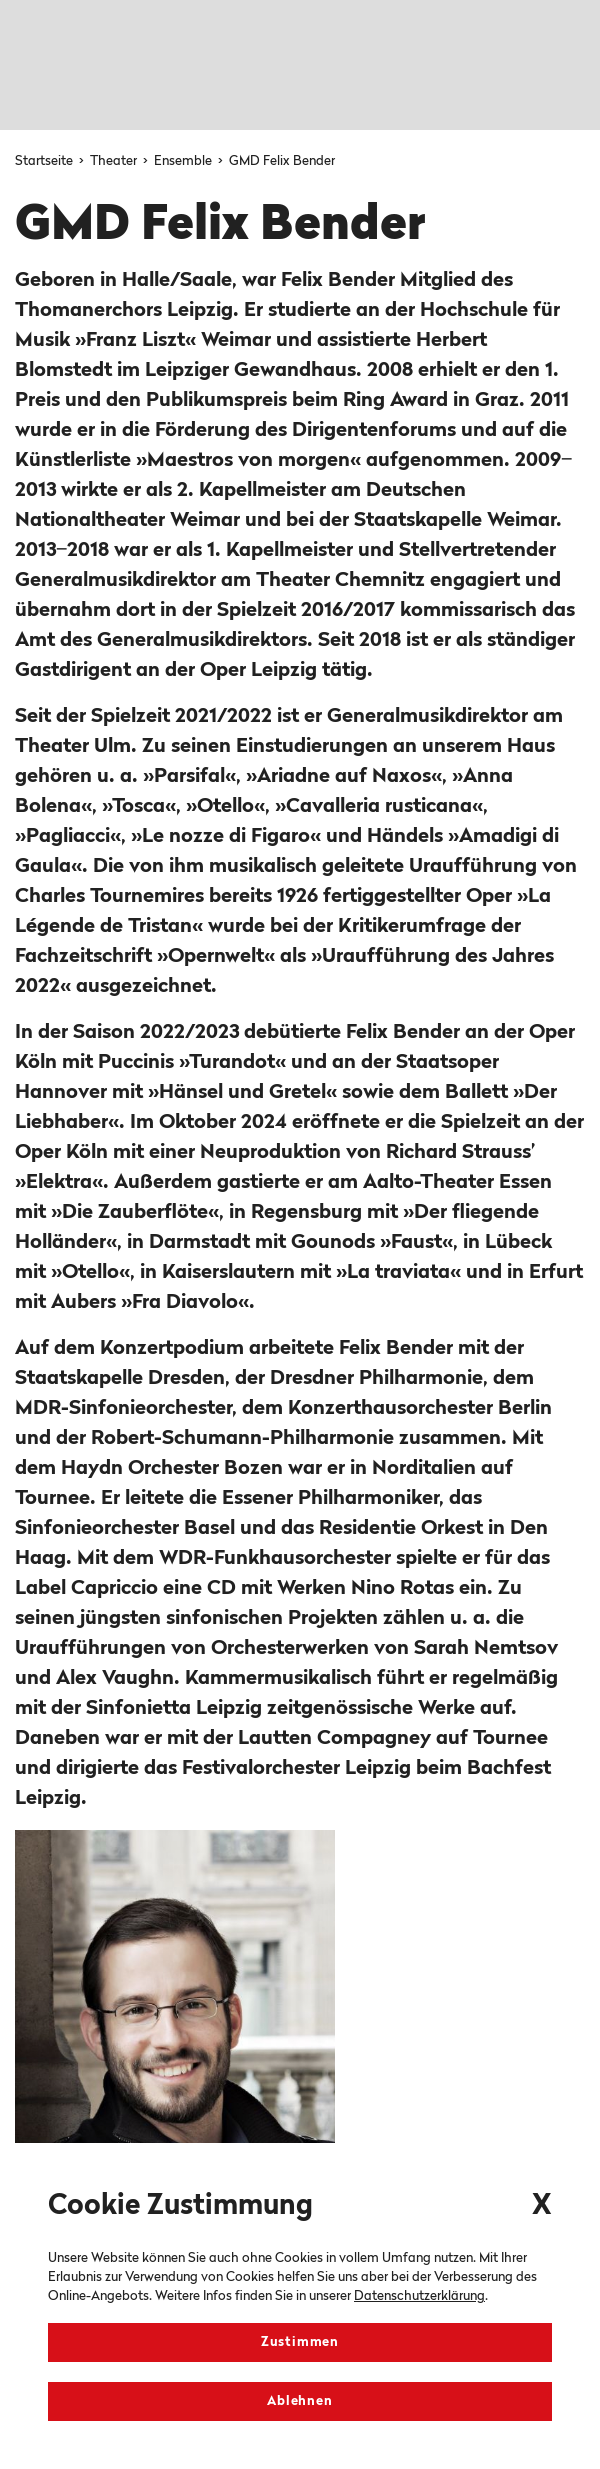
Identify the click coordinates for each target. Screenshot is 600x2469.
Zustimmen (300, 2342)
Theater (115, 161)
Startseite (45, 161)
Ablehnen (299, 2401)
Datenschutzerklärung (419, 2296)
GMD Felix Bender (282, 161)
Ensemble (184, 161)
